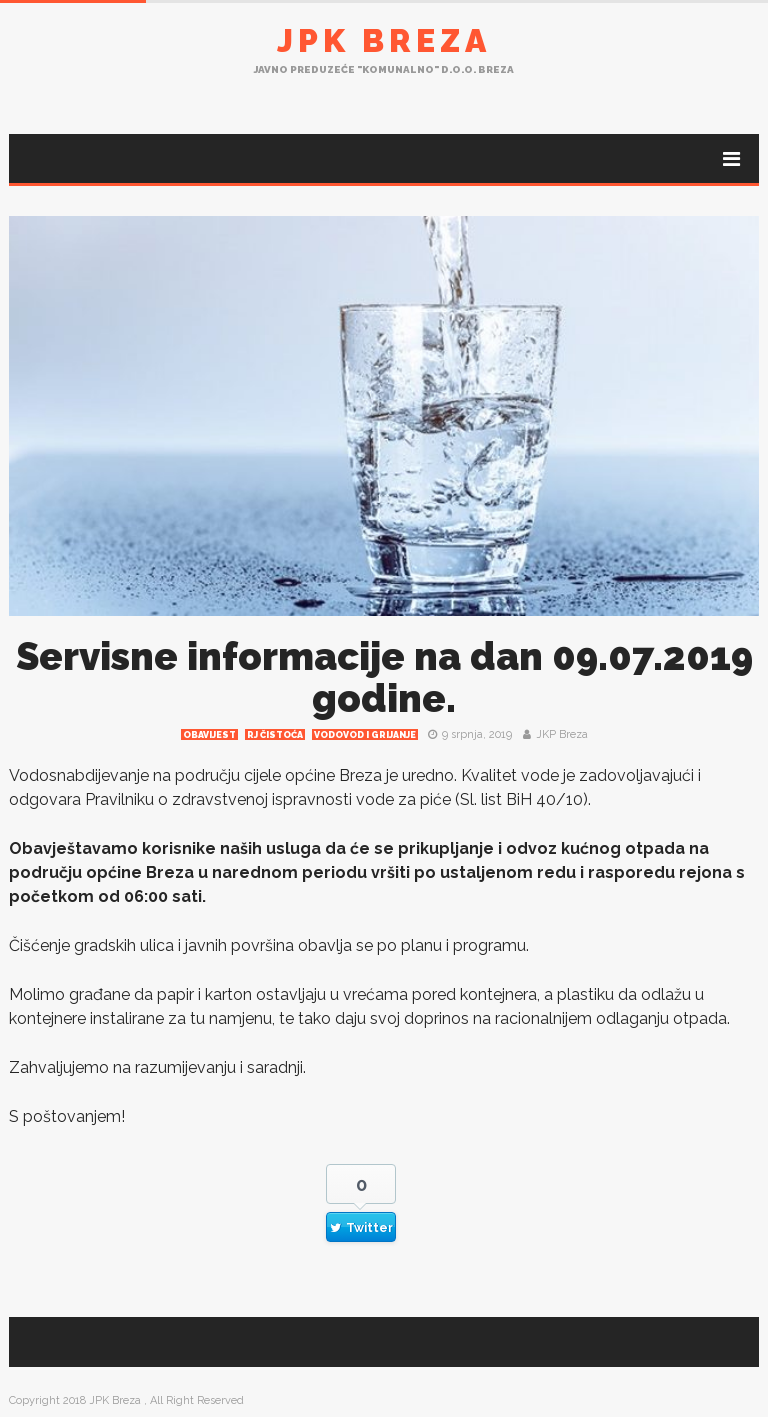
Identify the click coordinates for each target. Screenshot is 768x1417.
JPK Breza (384, 40)
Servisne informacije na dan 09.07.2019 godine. (384, 677)
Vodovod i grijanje (365, 735)
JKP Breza (562, 734)
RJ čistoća (275, 735)
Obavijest (209, 735)
